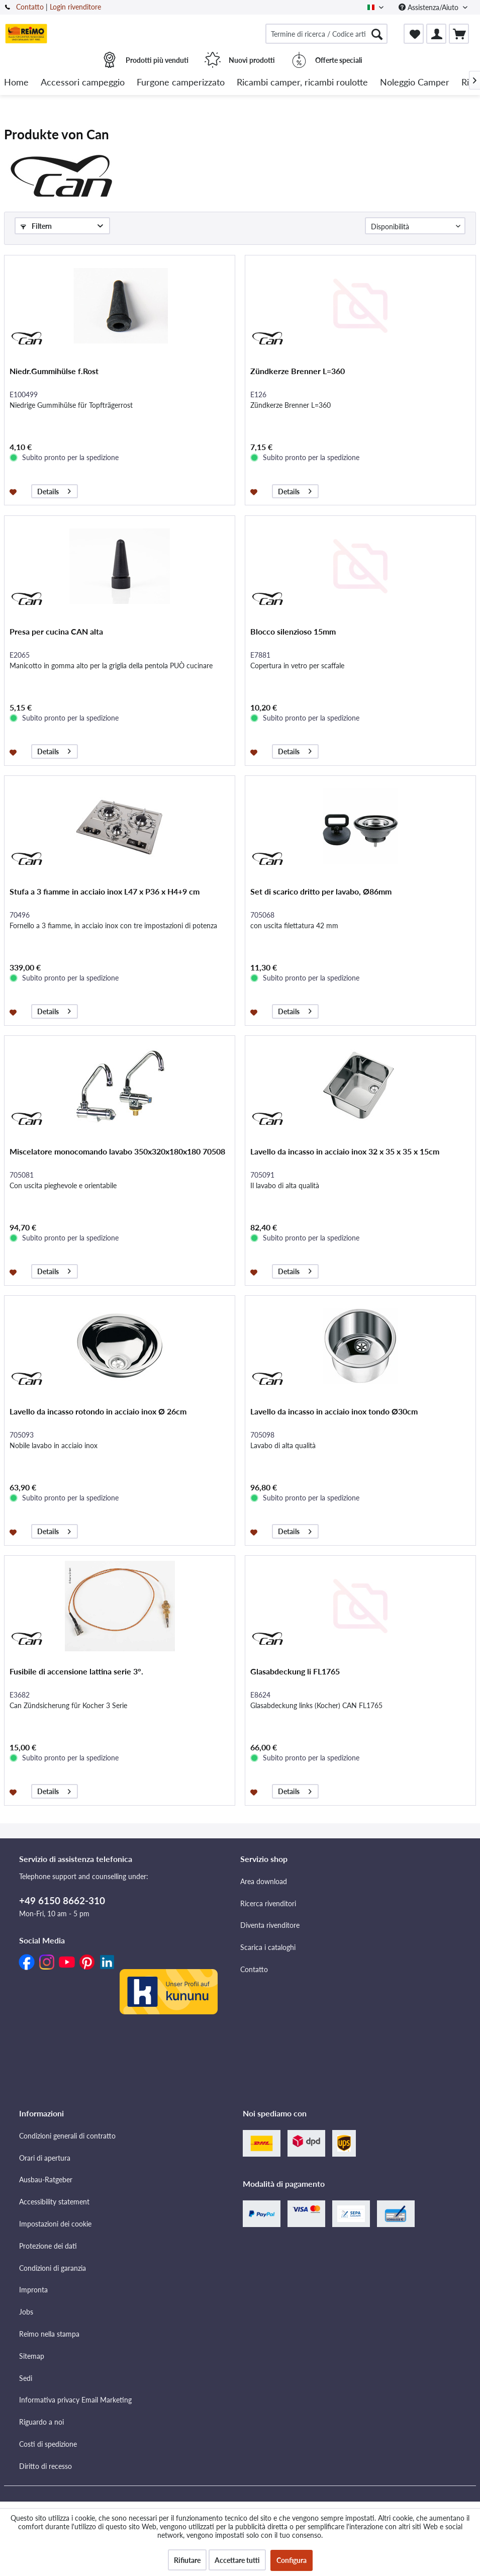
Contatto (30, 7)
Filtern (36, 226)
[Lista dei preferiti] (414, 34)
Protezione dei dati (48, 2320)
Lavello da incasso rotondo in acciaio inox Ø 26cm (98, 1446)
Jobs (26, 2386)
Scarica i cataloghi (268, 2021)
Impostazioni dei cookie (55, 2298)
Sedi (25, 2452)
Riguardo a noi (41, 2496)
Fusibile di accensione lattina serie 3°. (76, 1706)
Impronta (33, 2364)
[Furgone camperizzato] (181, 82)
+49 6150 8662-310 (62, 1975)
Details (54, 524)
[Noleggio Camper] (414, 82)
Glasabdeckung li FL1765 (295, 1706)
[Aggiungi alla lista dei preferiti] (14, 526)
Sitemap (31, 2430)
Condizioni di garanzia (52, 2342)
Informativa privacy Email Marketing (75, 2474)
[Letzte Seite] (370, 261)
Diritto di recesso (45, 2540)
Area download (263, 1955)
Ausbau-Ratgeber (45, 2254)
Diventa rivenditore (270, 1999)
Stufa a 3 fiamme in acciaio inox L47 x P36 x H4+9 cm (105, 926)
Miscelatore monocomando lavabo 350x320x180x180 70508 (117, 1186)
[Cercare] (377, 34)
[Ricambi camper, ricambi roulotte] (302, 82)
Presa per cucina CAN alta (56, 666)
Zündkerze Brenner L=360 (297, 405)
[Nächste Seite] (351, 261)
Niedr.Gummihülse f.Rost (54, 405)
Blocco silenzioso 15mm (293, 666)
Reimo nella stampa (49, 2408)
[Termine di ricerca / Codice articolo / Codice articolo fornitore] (326, 34)
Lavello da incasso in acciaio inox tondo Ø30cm (334, 1446)
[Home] (16, 82)
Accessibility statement (54, 2276)
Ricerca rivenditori (268, 1978)
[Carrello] (459, 34)
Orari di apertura (44, 2232)
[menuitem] (326, 34)
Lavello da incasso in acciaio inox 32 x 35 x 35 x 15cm (344, 1186)
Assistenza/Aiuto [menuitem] (429, 7)
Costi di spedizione (48, 2518)
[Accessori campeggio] (83, 82)
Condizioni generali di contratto (67, 2210)
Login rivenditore (75, 7)
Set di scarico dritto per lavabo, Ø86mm (321, 926)
